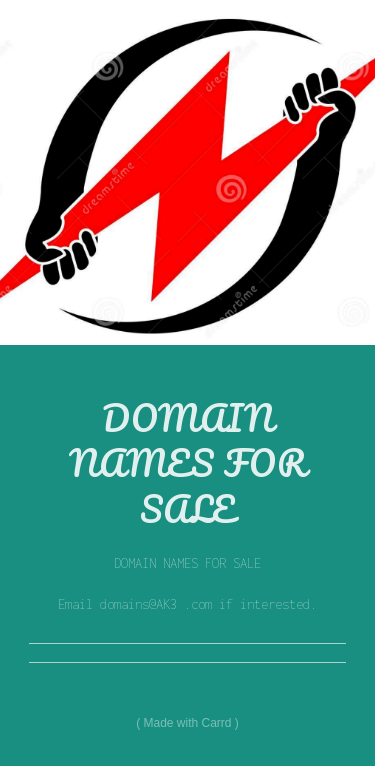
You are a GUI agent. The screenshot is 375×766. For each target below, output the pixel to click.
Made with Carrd (187, 723)
